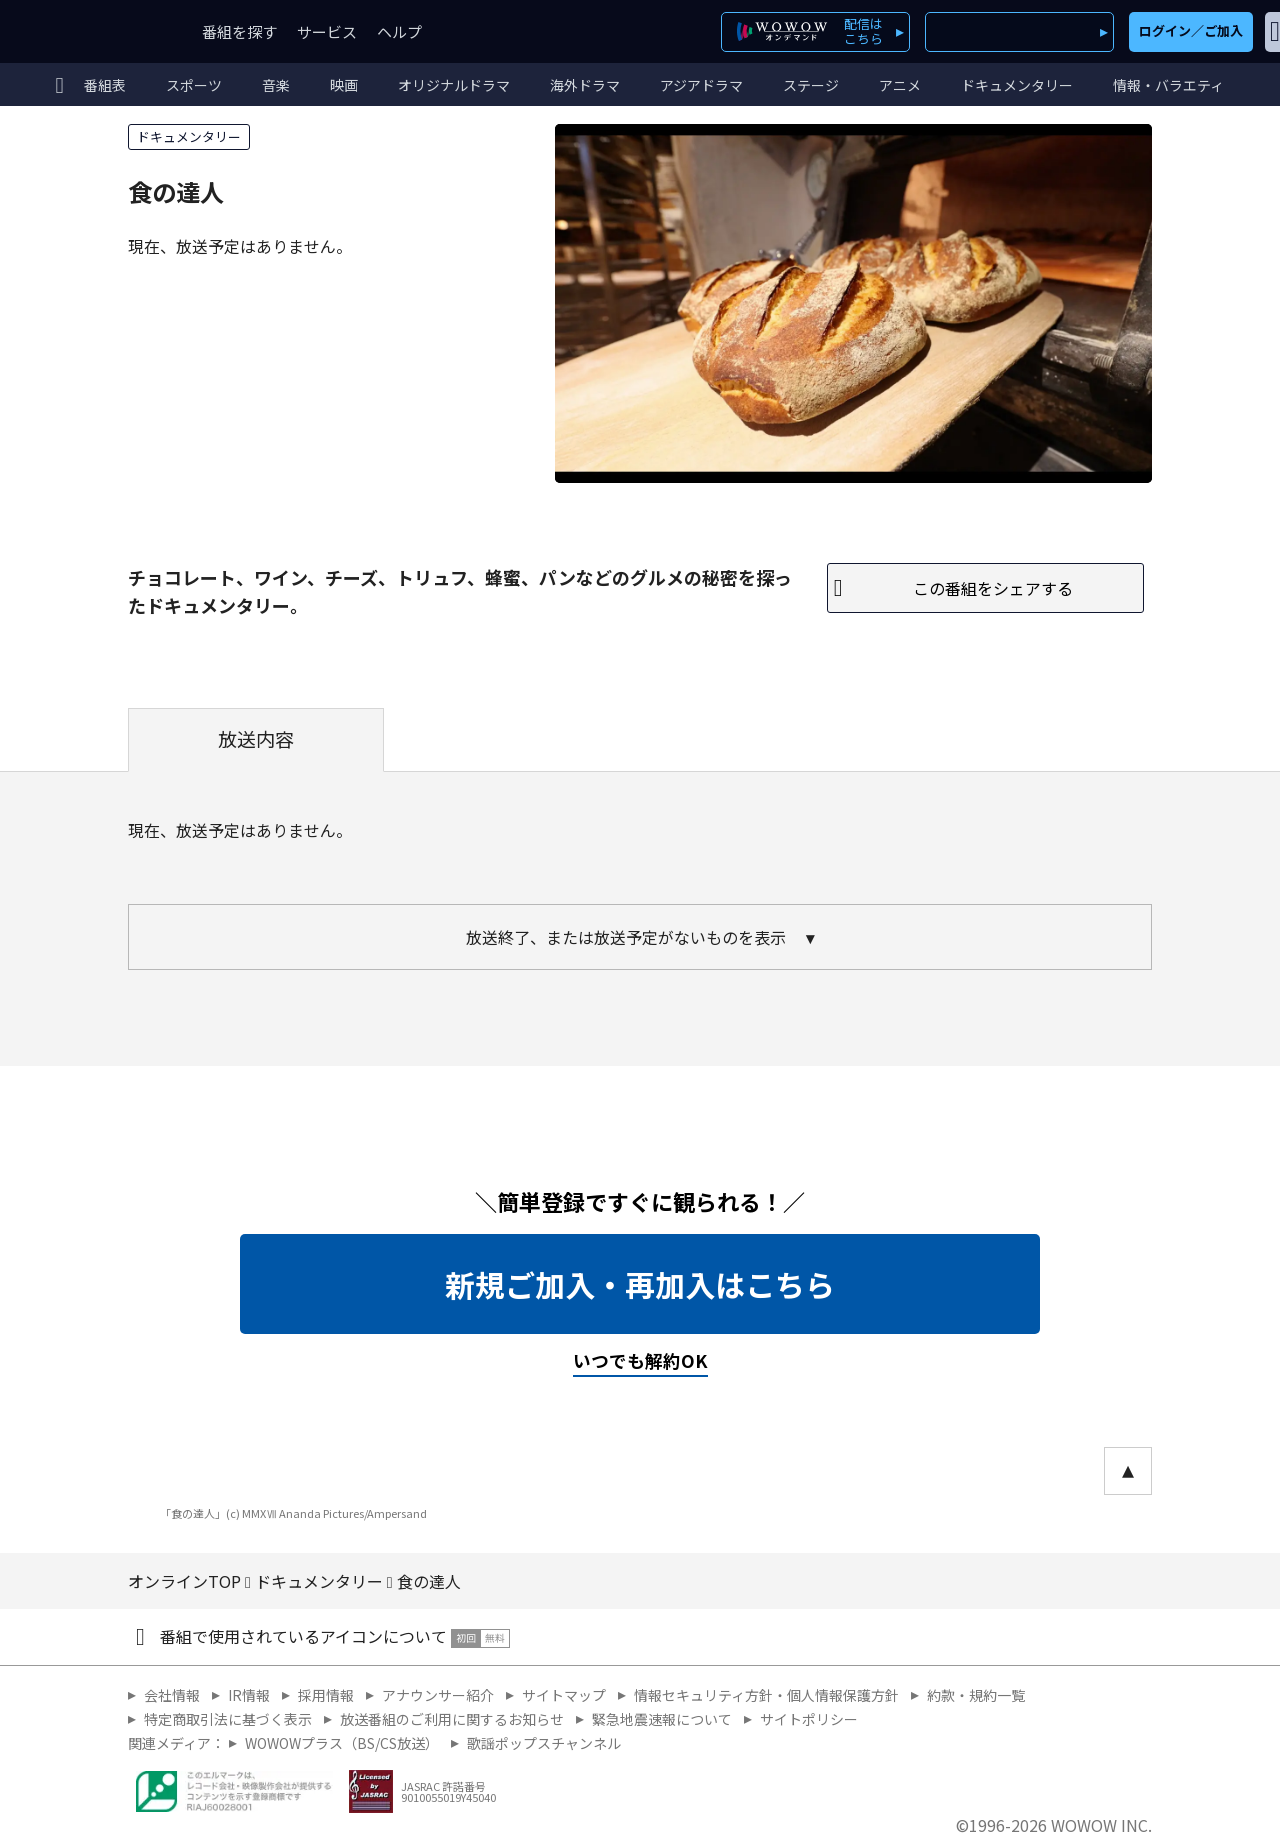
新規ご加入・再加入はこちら (640, 1284)
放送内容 (256, 739)
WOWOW (88, 31)
